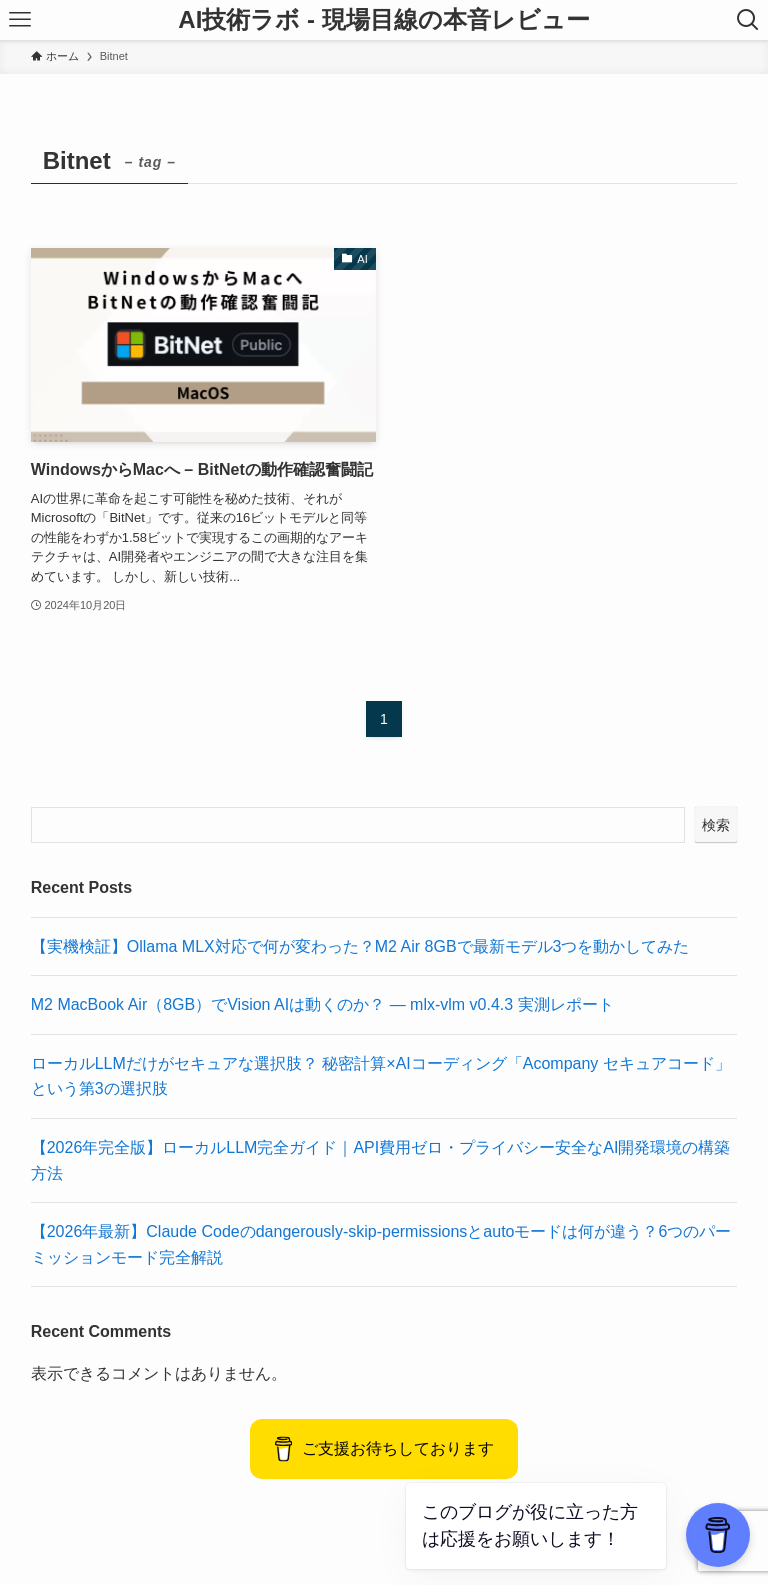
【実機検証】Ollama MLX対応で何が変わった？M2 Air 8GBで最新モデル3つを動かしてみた (360, 946)
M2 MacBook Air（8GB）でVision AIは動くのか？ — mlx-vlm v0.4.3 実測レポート (322, 1004)
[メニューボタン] (20, 20)
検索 (716, 825)
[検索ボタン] (748, 20)
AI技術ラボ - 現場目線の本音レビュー (383, 20)
